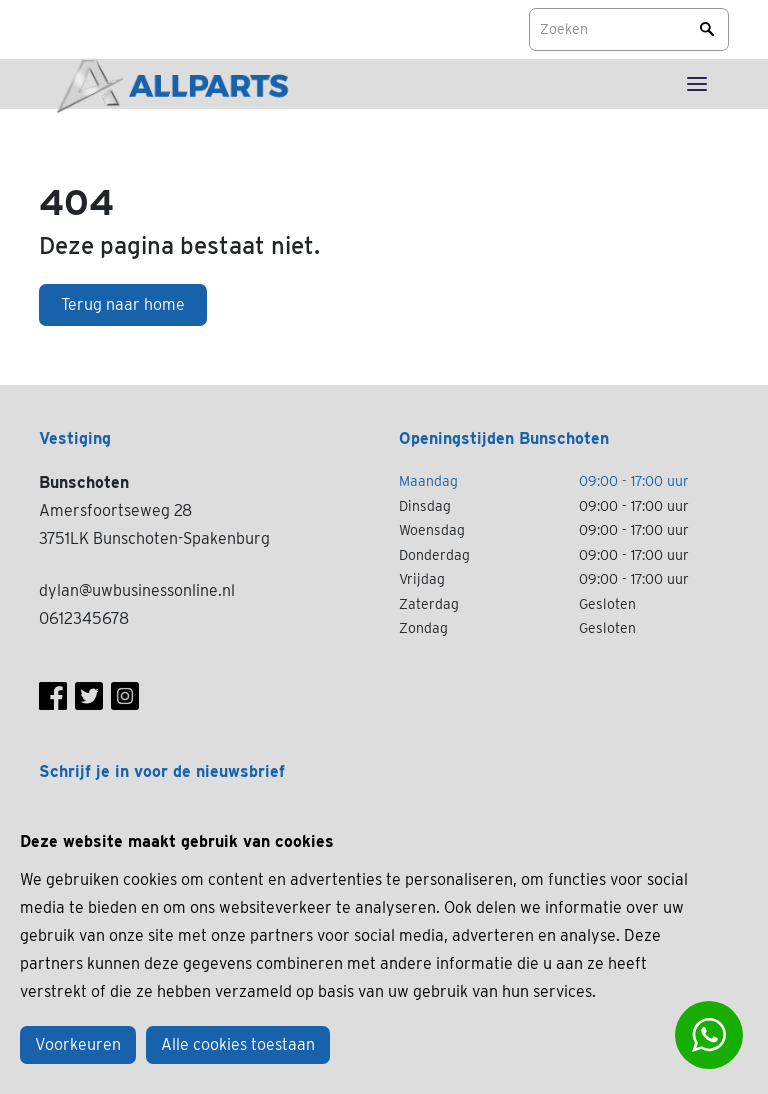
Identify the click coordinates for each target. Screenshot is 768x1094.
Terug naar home (123, 304)
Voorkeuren (78, 1044)
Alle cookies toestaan (238, 1044)
